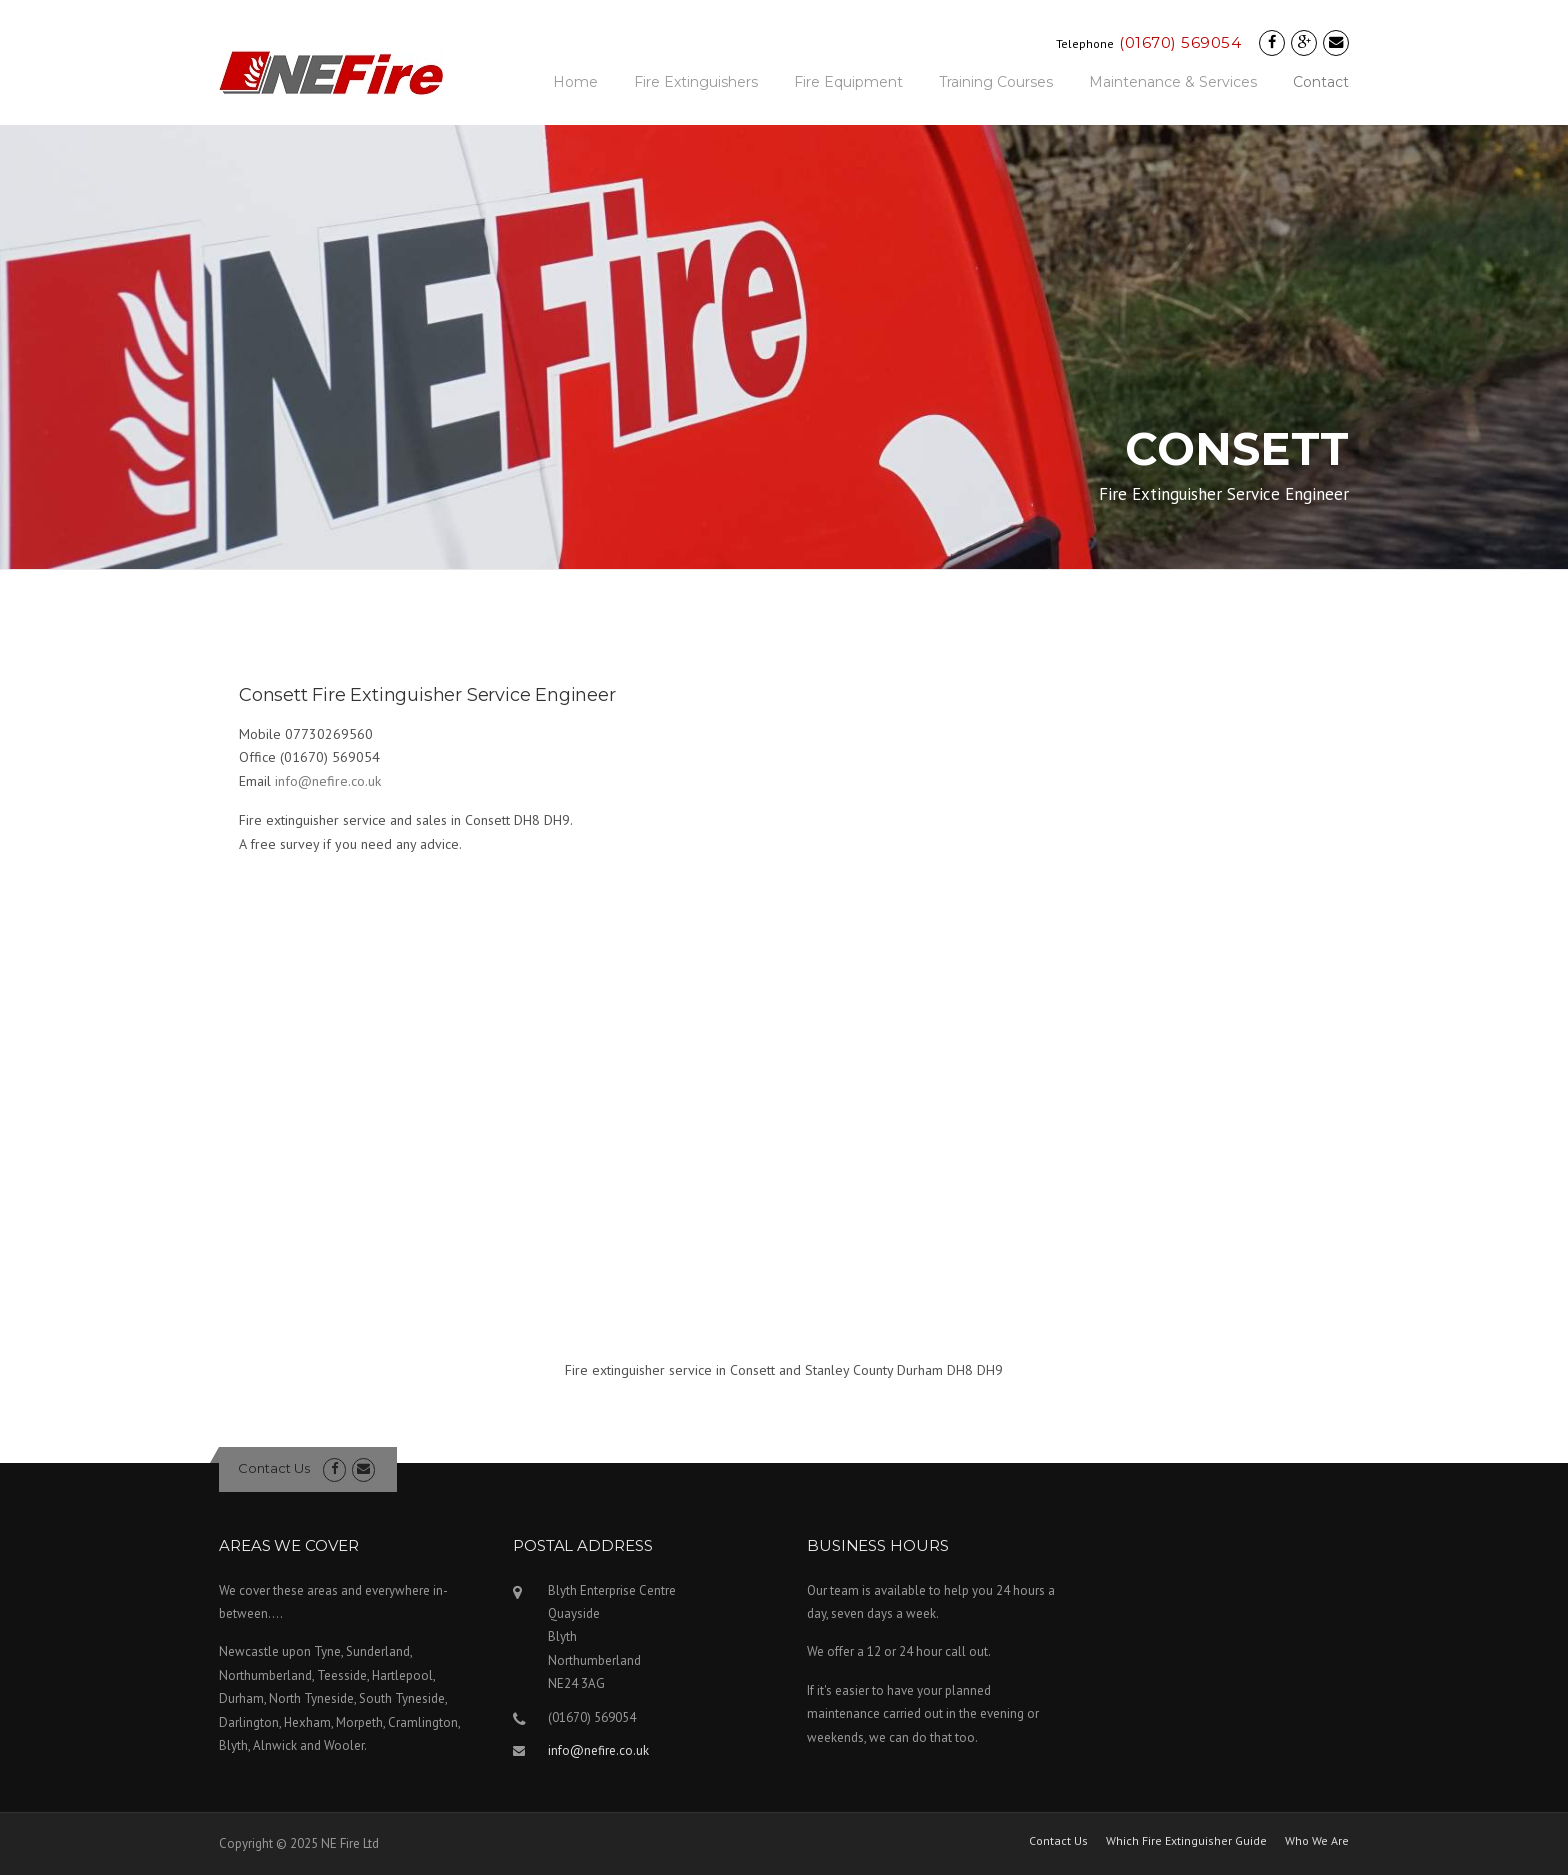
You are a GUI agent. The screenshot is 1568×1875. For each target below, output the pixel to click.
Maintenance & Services (1173, 82)
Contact (1321, 82)
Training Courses (996, 82)
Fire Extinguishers (696, 82)
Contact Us (274, 1468)
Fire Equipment (848, 82)
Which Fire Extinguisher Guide (1186, 1841)
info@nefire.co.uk (328, 781)
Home (575, 82)
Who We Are (1317, 1841)
